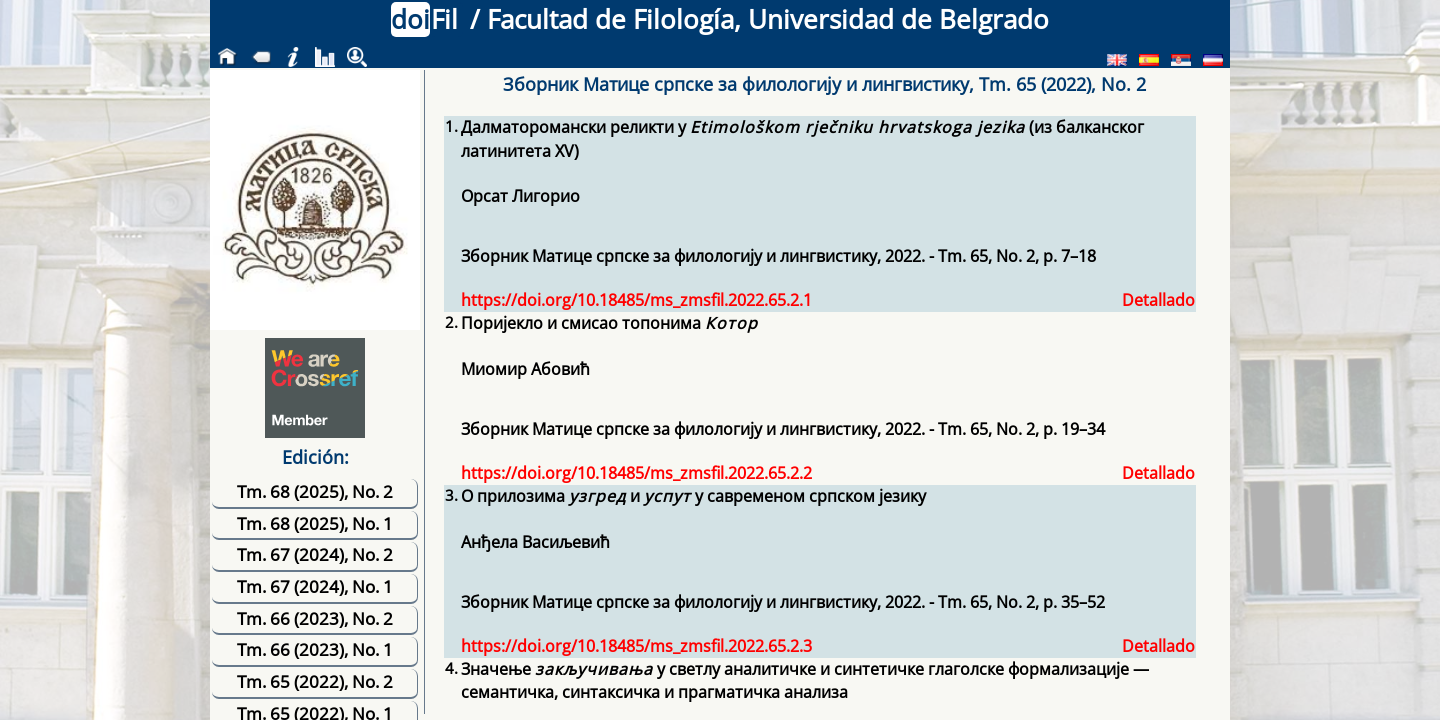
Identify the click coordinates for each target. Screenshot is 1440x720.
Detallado (1158, 300)
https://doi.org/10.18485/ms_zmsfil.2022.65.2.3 (636, 646)
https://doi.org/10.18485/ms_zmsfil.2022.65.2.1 (636, 300)
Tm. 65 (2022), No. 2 (315, 681)
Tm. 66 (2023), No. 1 (315, 649)
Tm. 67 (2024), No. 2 (315, 554)
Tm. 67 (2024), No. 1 (315, 586)
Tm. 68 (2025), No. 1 (315, 523)
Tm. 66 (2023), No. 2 (315, 618)
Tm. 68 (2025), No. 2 (315, 491)
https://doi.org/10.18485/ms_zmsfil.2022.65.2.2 (636, 473)
